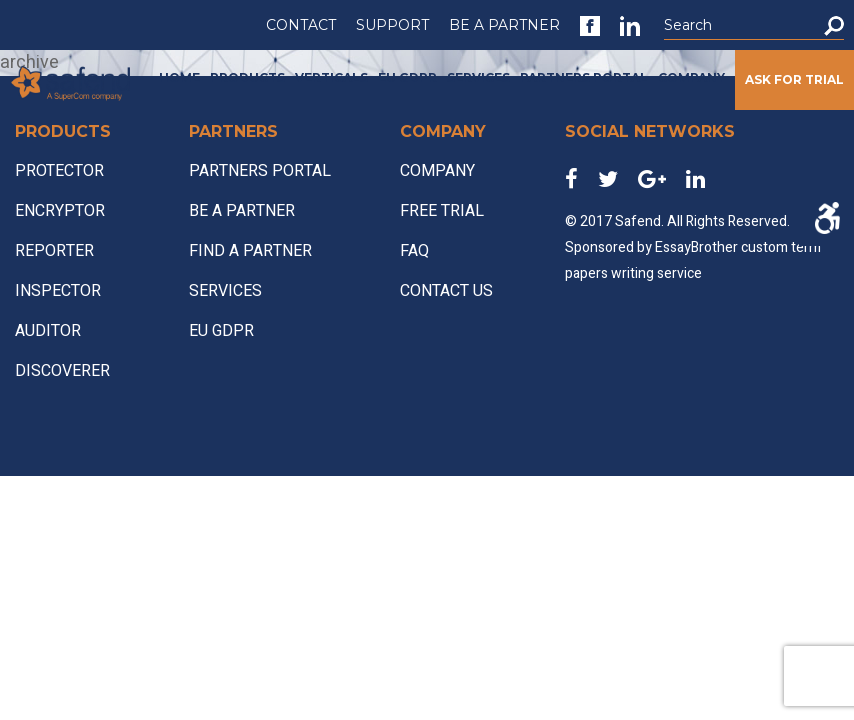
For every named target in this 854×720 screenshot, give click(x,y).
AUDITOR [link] (48, 331)
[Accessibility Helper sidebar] (826, 218)
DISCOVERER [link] (62, 371)
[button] (834, 25)
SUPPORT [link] (392, 25)
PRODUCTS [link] (247, 77)
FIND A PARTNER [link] (250, 251)
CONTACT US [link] (446, 291)
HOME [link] (179, 77)
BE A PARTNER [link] (504, 25)
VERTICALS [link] (331, 77)
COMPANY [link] (691, 77)
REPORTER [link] (54, 251)
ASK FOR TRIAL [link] (794, 79)
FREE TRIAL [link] (442, 211)
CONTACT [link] (301, 25)
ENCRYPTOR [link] (60, 211)
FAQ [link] (414, 251)
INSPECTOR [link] (58, 291)
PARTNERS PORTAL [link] (584, 77)
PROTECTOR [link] (59, 171)
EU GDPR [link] (407, 77)
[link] (590, 26)
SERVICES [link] (478, 77)
